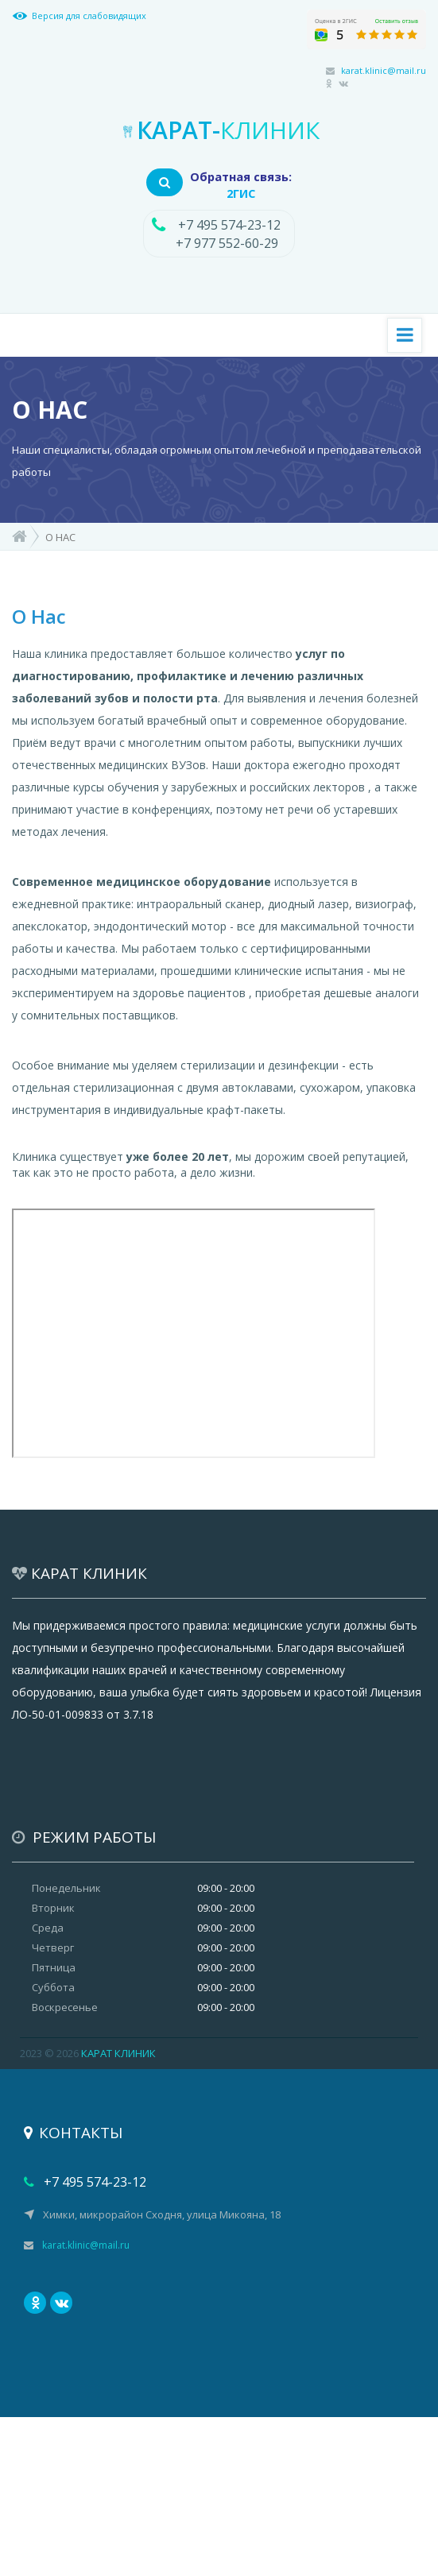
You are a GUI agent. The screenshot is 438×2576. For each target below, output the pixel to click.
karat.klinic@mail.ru (383, 70)
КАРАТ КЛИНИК (118, 2053)
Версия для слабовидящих (89, 15)
